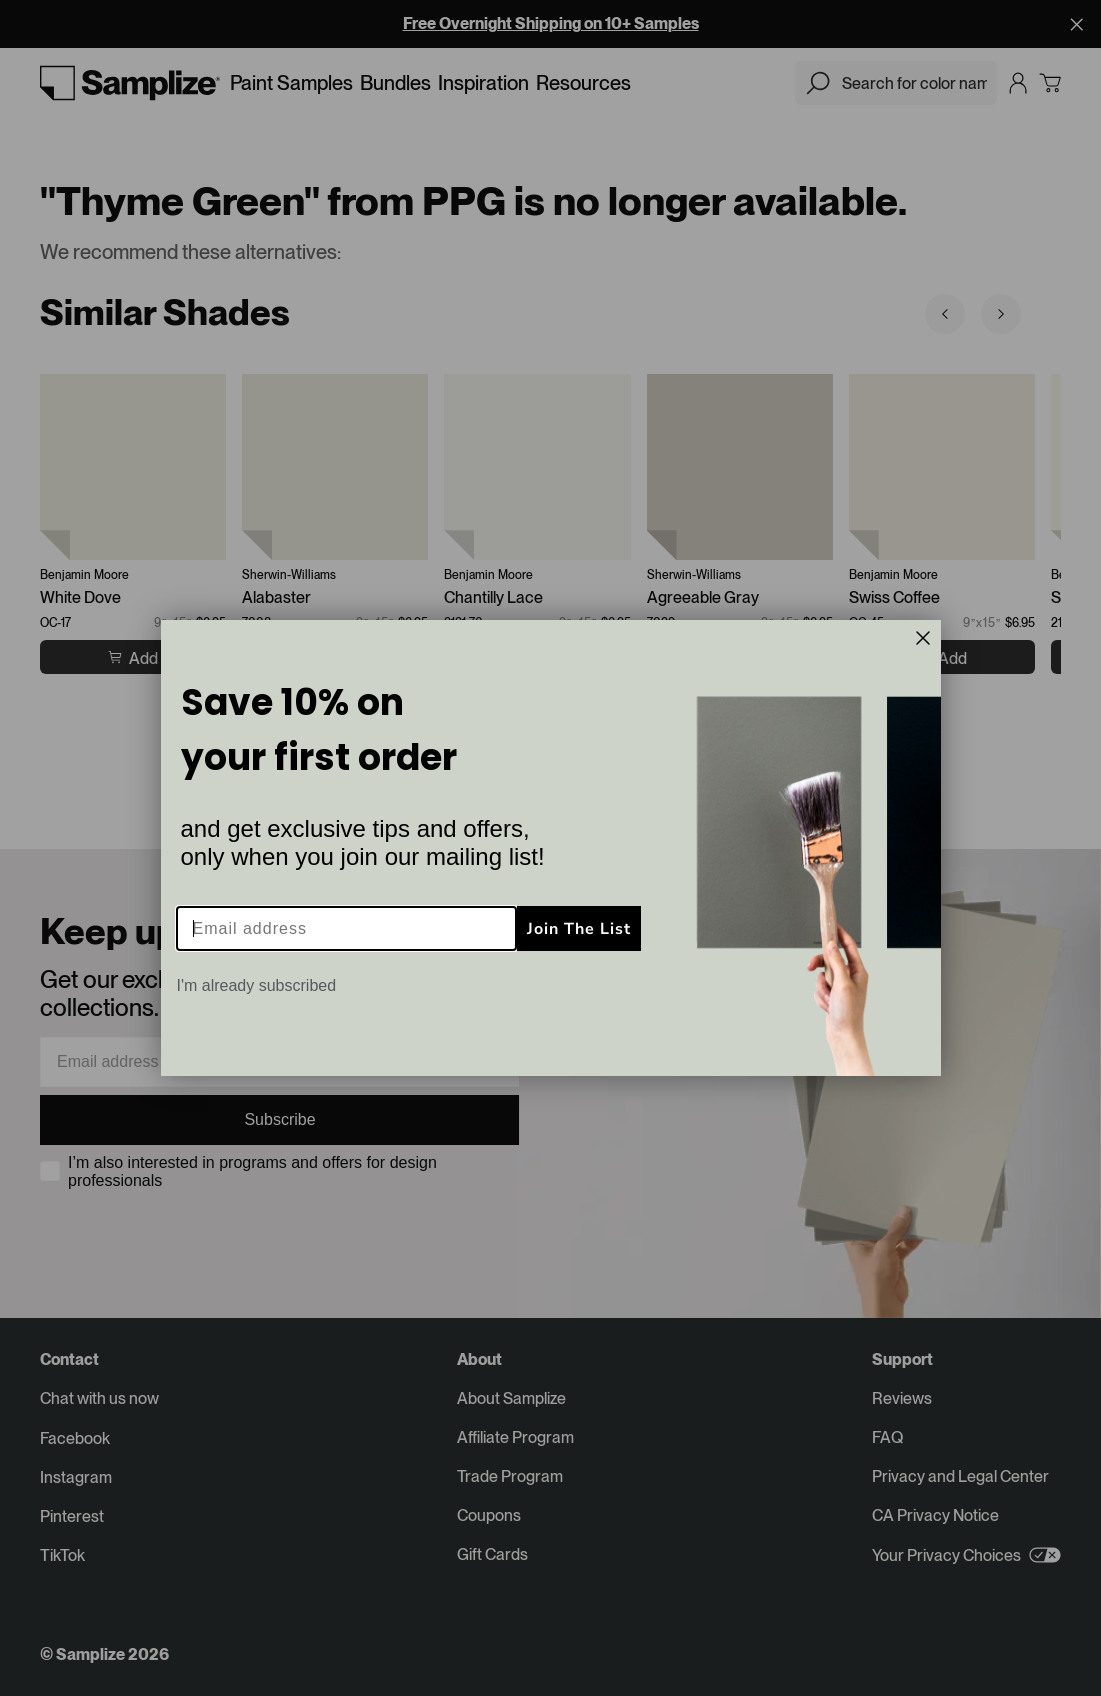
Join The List (579, 929)
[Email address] (346, 928)
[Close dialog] (923, 638)
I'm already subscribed (257, 985)
